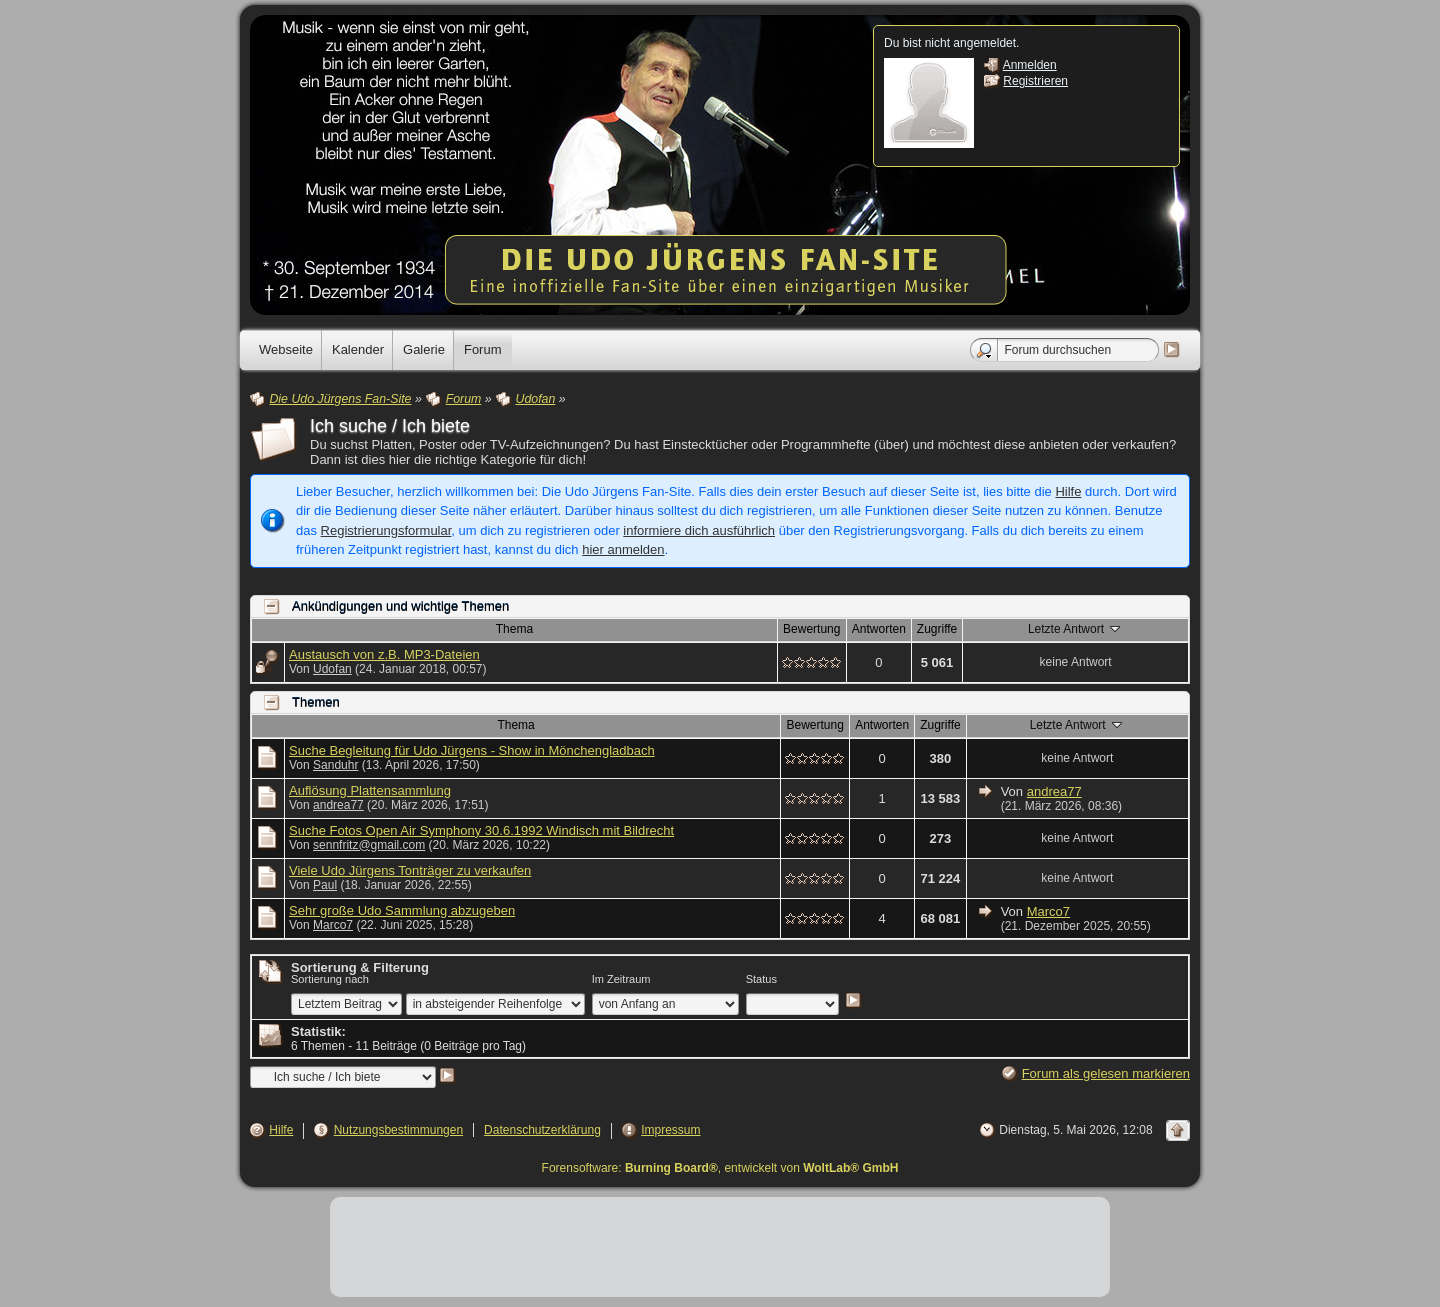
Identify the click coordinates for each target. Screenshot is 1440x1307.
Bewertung (811, 629)
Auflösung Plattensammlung (370, 790)
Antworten (879, 629)
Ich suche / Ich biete (390, 426)
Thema (514, 629)
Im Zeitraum (621, 979)
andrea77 (338, 805)
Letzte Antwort (1075, 628)
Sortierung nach (330, 979)
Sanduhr (335, 765)
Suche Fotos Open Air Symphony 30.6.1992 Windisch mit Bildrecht (481, 830)
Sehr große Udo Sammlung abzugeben (402, 910)
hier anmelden (623, 549)
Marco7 (333, 925)
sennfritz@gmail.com (369, 845)
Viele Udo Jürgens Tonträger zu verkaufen (410, 870)
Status (761, 979)
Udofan (332, 669)
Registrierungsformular (386, 530)
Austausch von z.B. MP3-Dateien (384, 654)
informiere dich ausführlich (699, 530)
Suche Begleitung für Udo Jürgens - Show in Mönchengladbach (472, 750)
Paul (325, 885)
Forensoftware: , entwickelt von (720, 1168)
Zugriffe (937, 629)
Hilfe (1068, 491)
